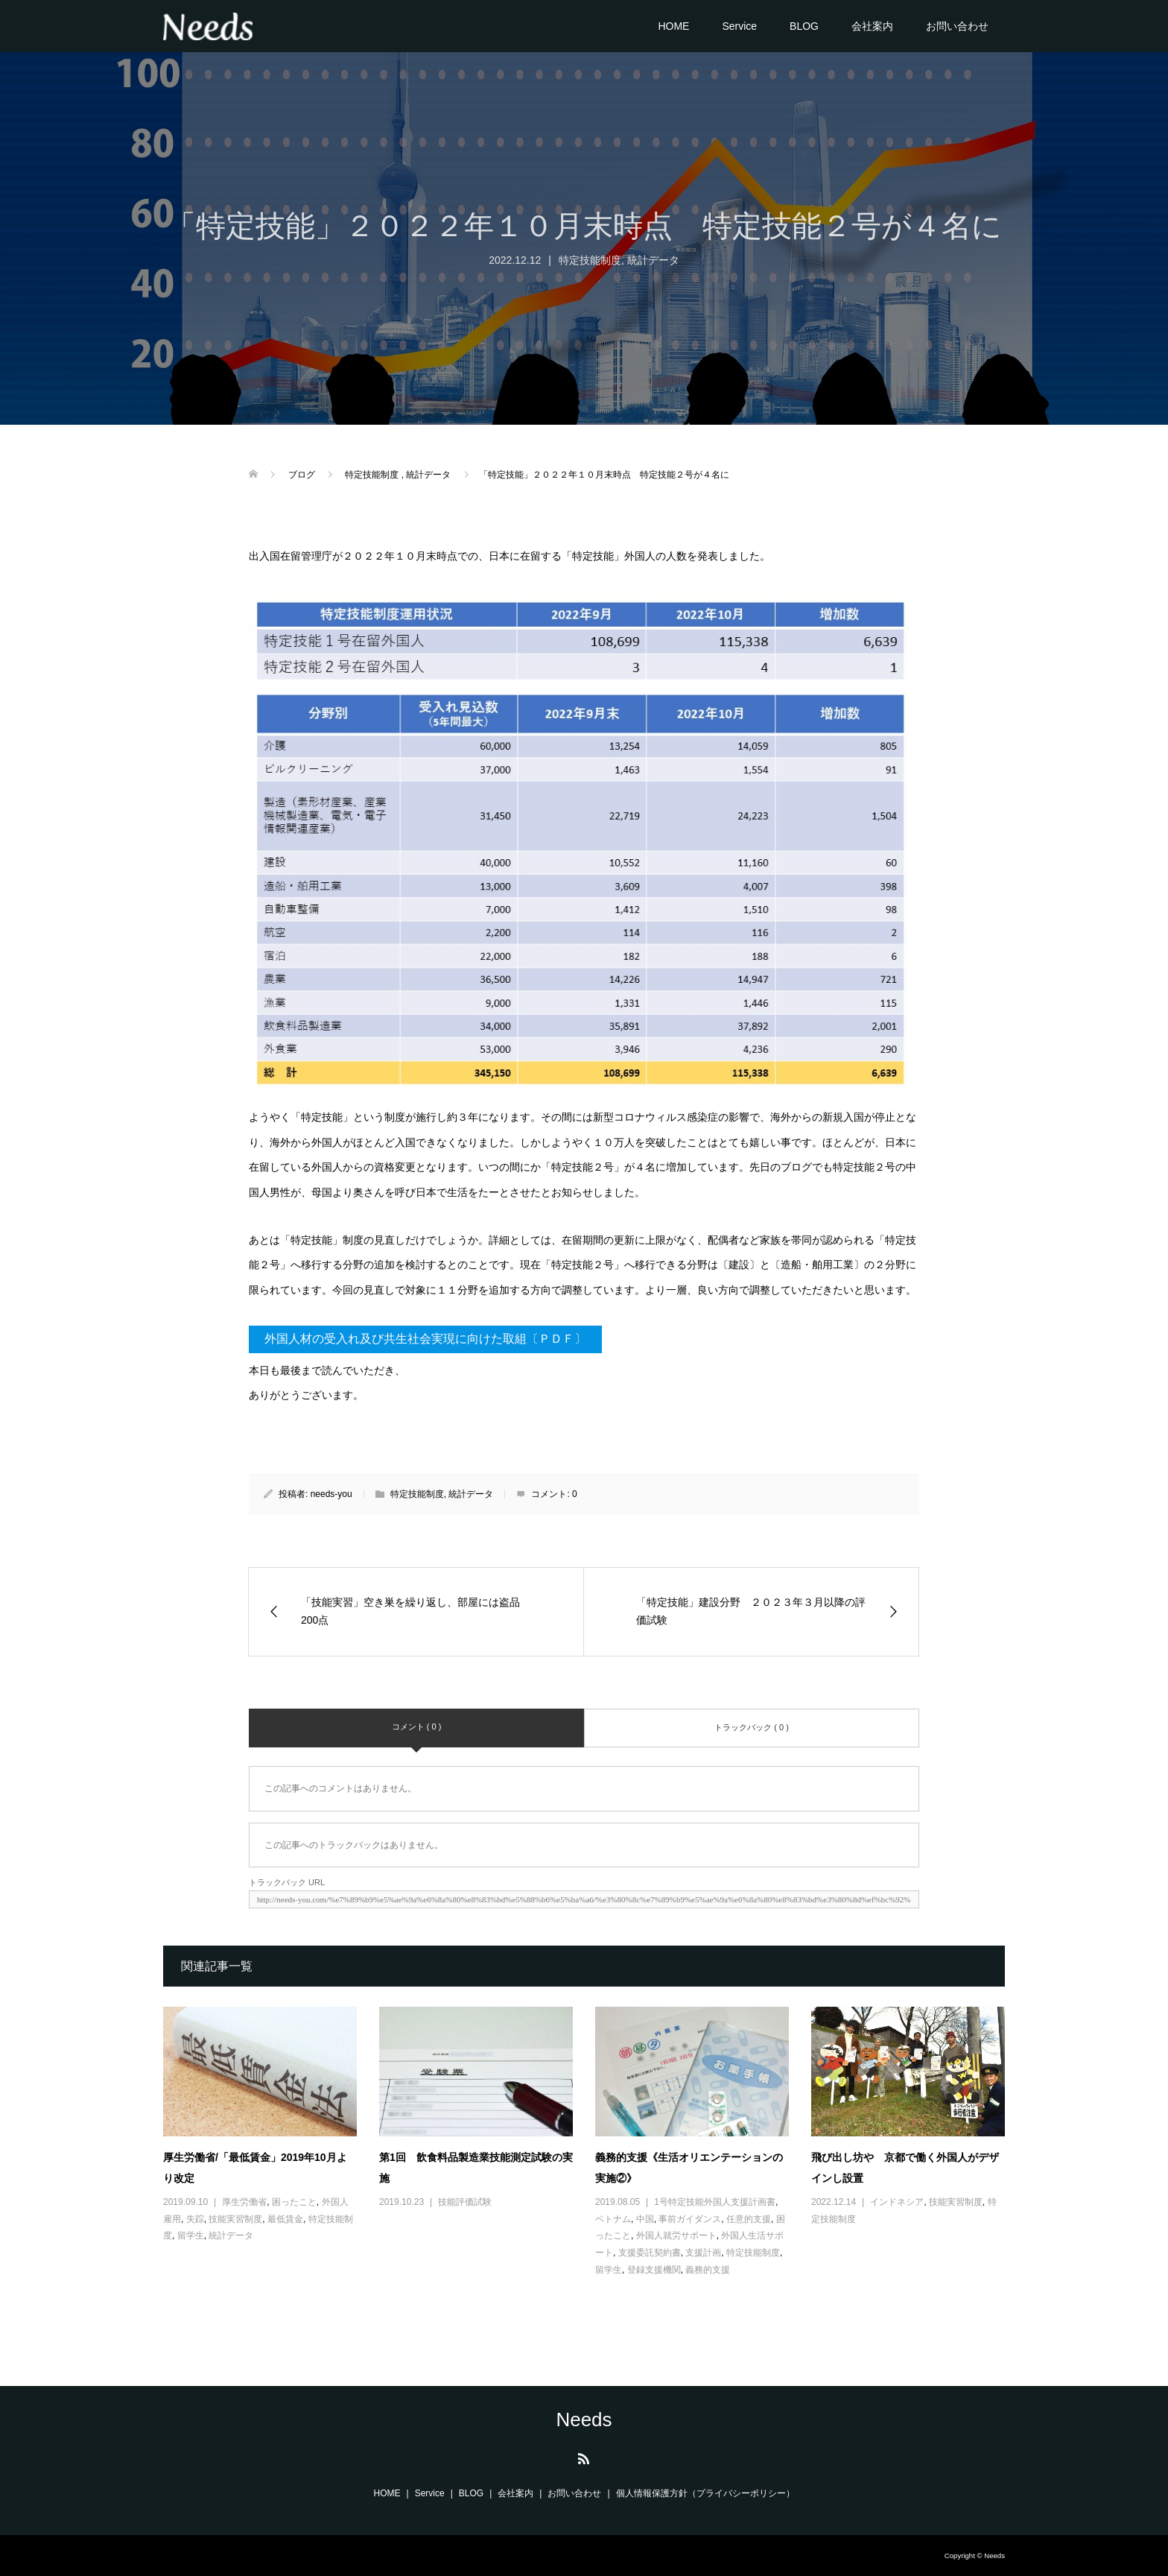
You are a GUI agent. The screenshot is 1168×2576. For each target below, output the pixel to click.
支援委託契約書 (649, 2252)
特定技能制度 (590, 260)
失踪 (195, 2219)
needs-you (331, 1494)
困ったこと (294, 2202)
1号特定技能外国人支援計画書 (714, 2202)
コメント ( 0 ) (417, 1726)
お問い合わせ (957, 26)
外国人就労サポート (676, 2235)
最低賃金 (285, 2219)
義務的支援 (707, 2270)
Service (739, 26)
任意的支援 (748, 2219)
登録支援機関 (654, 2270)
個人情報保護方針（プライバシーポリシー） (705, 2493)
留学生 (190, 2235)
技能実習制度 (235, 2219)
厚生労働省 (244, 2202)
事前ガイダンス (689, 2219)
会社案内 (872, 26)
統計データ (653, 260)
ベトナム (613, 2219)
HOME (673, 26)
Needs (584, 2419)
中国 (645, 2219)
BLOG (804, 26)
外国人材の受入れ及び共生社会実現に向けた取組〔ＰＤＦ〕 (425, 1338)
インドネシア (897, 2202)
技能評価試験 (465, 2202)
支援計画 (703, 2252)
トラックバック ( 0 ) (751, 1727)
